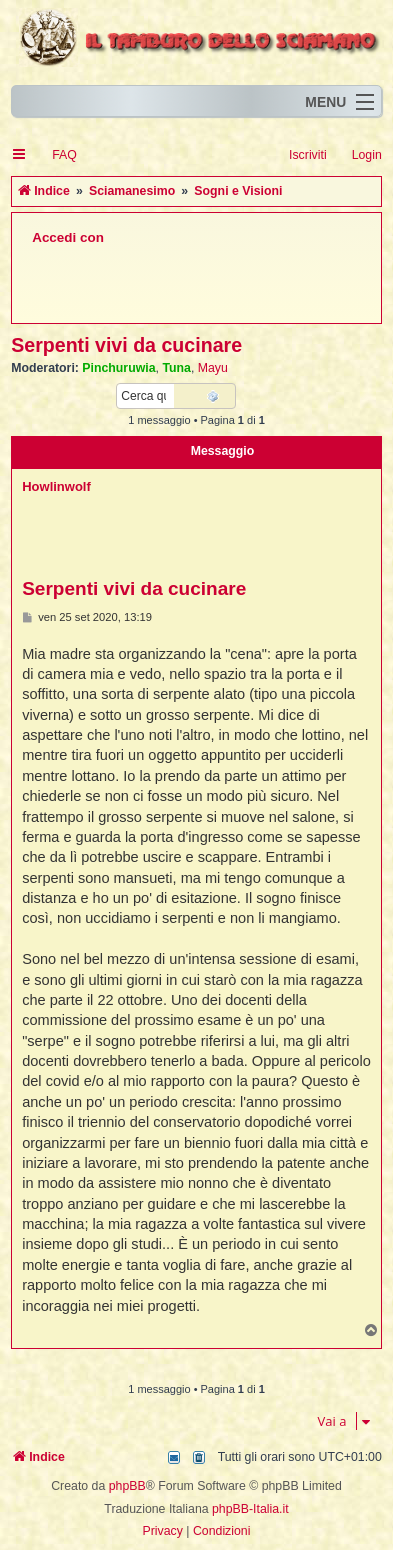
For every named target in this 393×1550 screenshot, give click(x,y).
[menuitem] (55, 155)
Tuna (176, 368)
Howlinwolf (56, 486)
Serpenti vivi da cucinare (126, 345)
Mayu (213, 368)
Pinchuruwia (118, 368)
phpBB (127, 1486)
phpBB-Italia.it (250, 1509)
